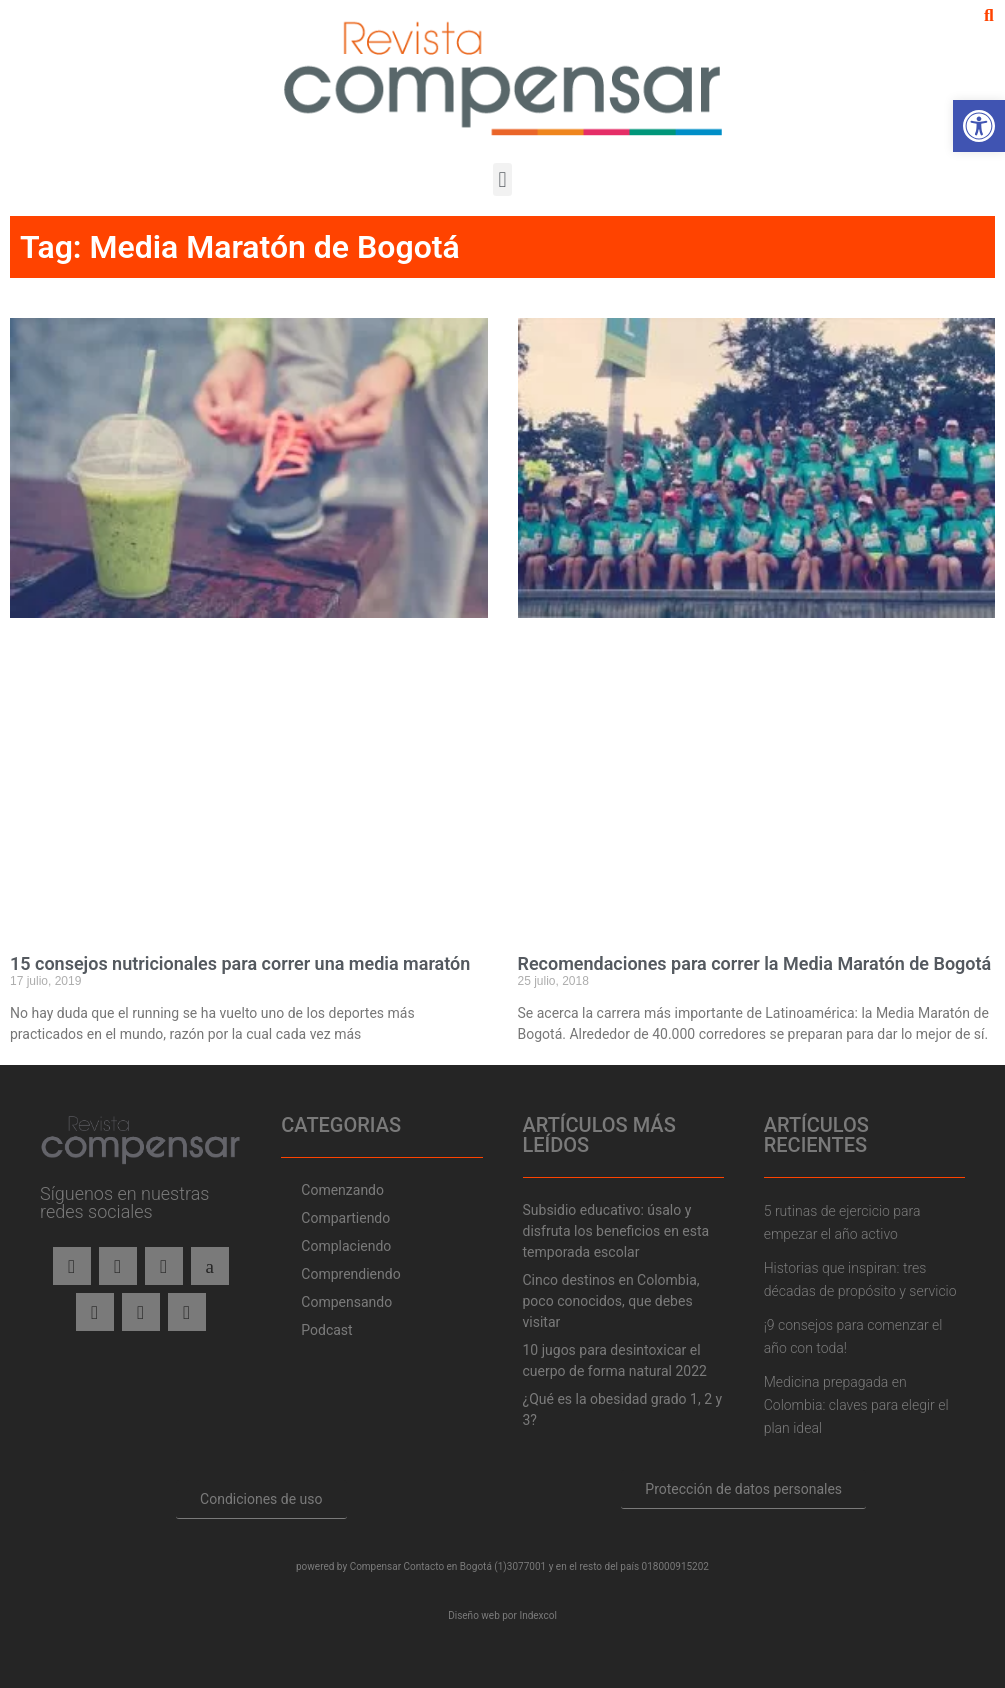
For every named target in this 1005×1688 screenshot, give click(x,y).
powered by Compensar (348, 1566)
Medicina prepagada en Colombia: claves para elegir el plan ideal (856, 1405)
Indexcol (537, 1615)
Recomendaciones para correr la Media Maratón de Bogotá (755, 963)
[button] (989, 16)
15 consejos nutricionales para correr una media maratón (240, 963)
